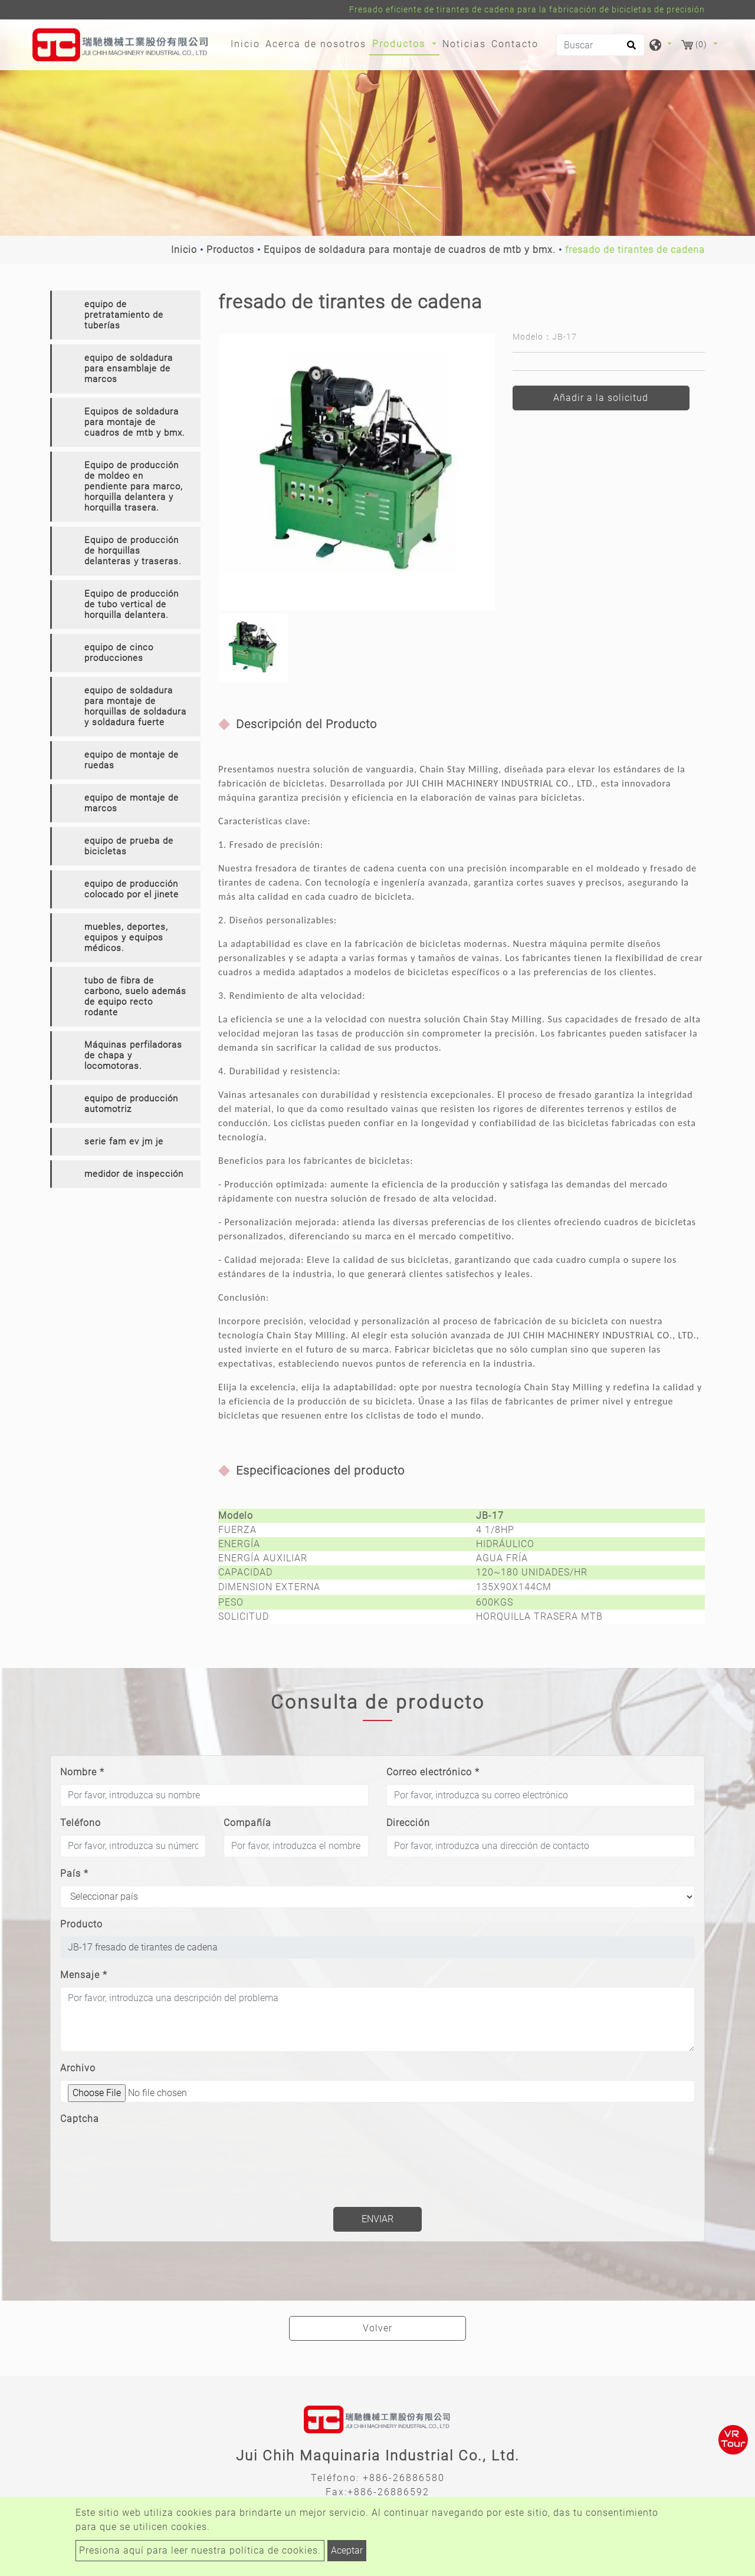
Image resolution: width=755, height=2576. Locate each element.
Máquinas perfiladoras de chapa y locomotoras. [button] (133, 1055)
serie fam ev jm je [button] (123, 1141)
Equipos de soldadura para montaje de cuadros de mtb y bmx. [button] (134, 422)
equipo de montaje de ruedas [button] (131, 760)
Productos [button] (400, 44)
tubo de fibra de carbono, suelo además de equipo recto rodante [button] (135, 996)
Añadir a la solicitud (600, 397)
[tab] (125, 315)
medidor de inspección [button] (133, 1174)
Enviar (377, 2219)
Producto (81, 1924)
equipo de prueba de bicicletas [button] (128, 846)
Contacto (515, 44)
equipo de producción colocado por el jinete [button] (131, 889)
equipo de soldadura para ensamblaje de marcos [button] (128, 368)
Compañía (247, 1822)
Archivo (78, 2068)
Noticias (464, 44)
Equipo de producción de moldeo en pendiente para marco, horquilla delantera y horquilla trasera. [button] (133, 486)
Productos (230, 249)
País (74, 1873)
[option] (356, 472)
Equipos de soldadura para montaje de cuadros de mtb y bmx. (410, 249)
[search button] (629, 49)
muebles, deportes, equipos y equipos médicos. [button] (126, 937)
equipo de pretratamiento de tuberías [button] (123, 315)
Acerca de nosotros (315, 44)
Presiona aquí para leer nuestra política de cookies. (200, 2550)
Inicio (247, 43)
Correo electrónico (433, 1772)
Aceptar (347, 2550)
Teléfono (80, 1822)
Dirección (408, 1822)
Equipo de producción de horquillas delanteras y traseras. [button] (133, 551)
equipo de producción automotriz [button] (131, 1103)
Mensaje (83, 1974)
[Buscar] (600, 45)
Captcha (79, 2118)
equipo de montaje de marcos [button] (131, 803)
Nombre (82, 1772)
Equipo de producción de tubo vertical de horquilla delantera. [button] (131, 604)
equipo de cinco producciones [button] (118, 652)
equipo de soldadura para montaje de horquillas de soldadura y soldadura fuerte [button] (135, 706)
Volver (377, 2328)
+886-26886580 (404, 2477)
